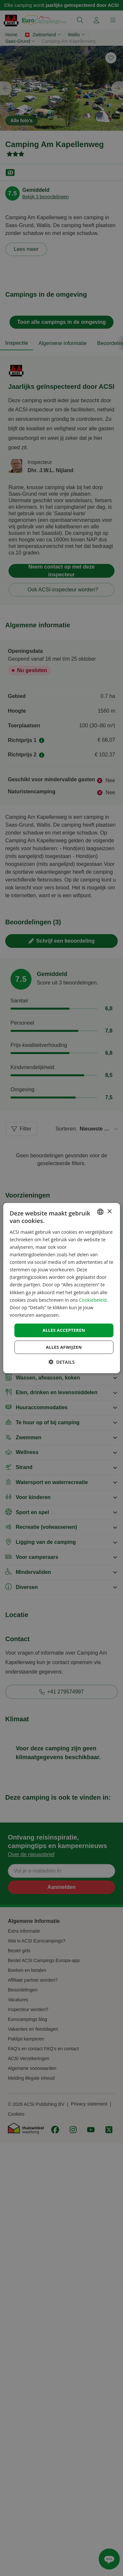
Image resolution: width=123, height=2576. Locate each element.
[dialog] (61, 1288)
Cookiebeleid (93, 1299)
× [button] (109, 1211)
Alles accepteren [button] (63, 1330)
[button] (62, 1362)
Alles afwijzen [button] (64, 1347)
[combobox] (100, 1212)
